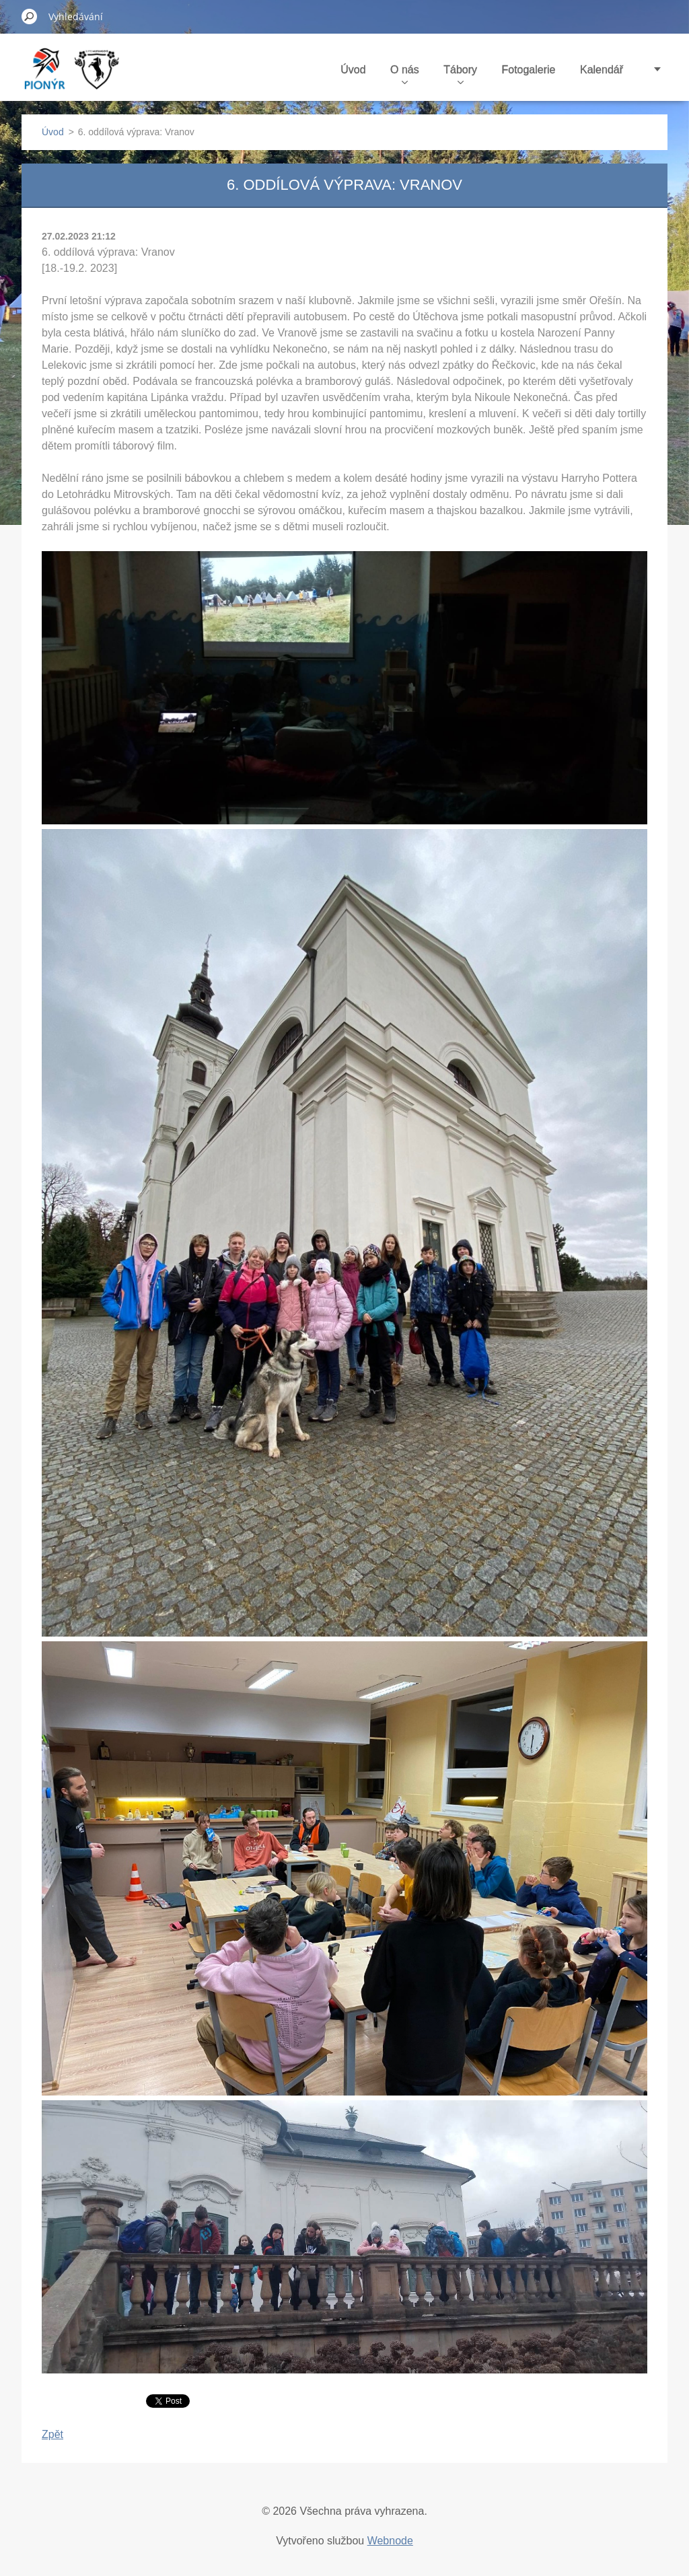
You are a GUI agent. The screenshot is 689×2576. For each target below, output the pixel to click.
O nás (405, 74)
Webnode (390, 2540)
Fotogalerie (528, 69)
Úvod (352, 69)
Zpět (52, 2434)
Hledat (30, 16)
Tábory (460, 74)
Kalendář (601, 69)
